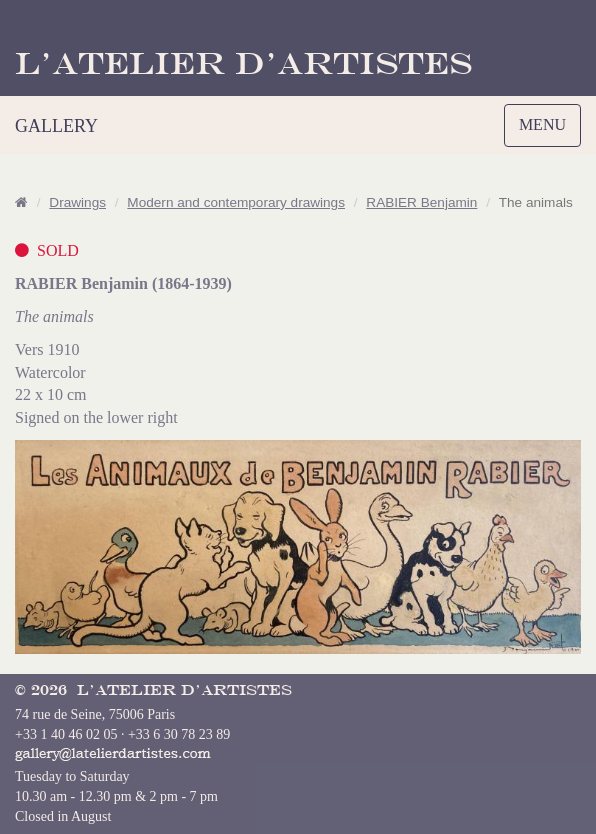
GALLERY (56, 126)
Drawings (77, 202)
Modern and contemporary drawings (236, 202)
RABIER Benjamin (421, 202)
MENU (547, 130)
